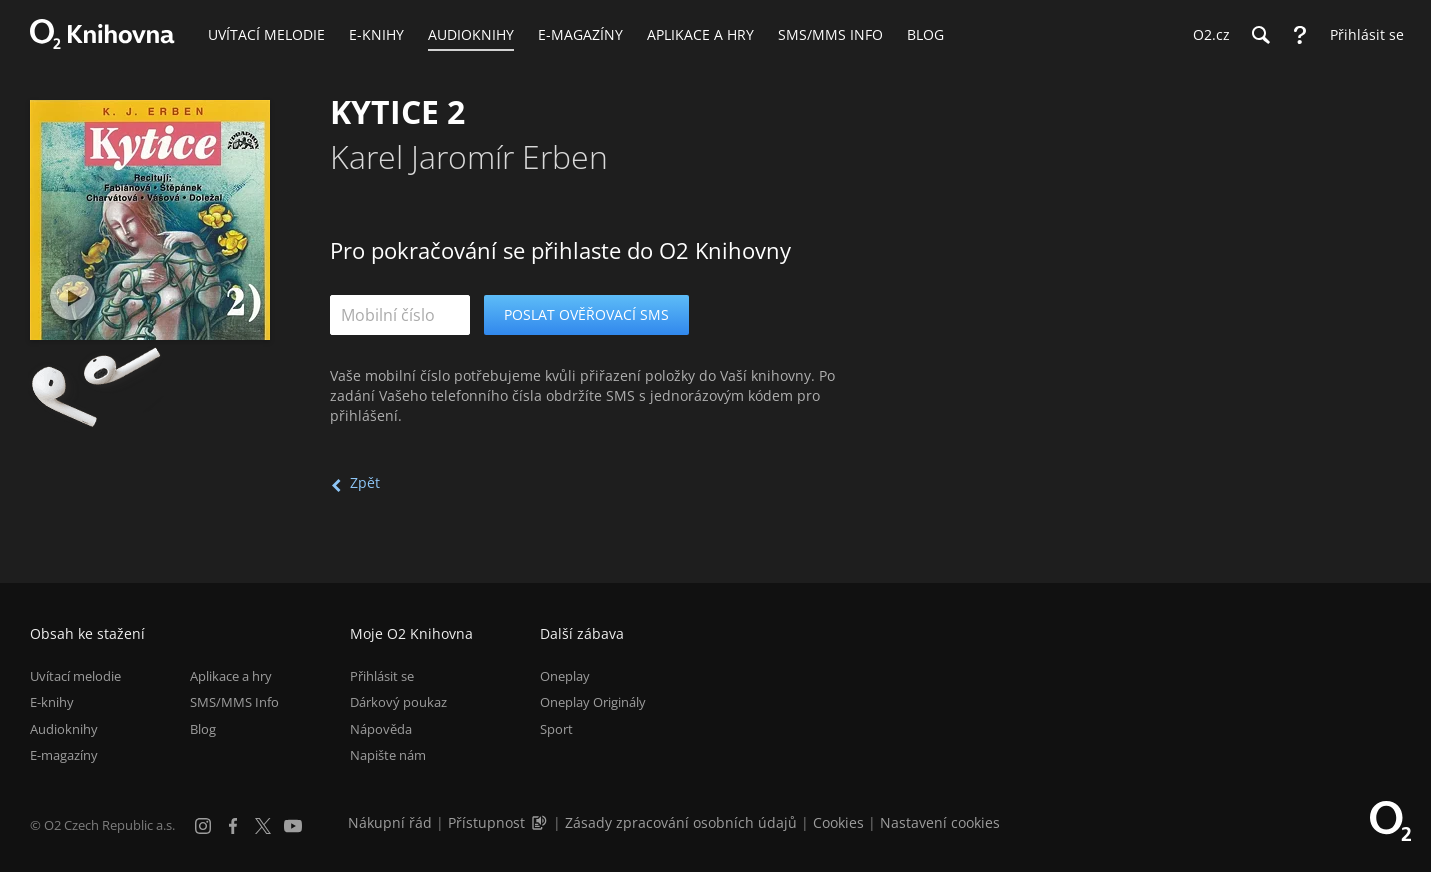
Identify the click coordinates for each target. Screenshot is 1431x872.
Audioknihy (64, 729)
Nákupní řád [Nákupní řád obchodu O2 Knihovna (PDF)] (390, 822)
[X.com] (263, 826)
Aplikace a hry (231, 676)
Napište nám (388, 755)
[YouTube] (293, 826)
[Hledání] (1260, 35)
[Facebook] (233, 826)
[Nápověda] (1300, 35)
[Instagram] (203, 826)
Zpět (365, 482)
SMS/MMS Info (234, 702)
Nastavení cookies (940, 822)
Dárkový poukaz (398, 702)
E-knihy (52, 702)
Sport (556, 729)
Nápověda (381, 729)
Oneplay (565, 676)
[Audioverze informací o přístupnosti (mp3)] (541, 822)
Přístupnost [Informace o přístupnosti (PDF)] (486, 822)
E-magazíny (64, 755)
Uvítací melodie (75, 676)
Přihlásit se (382, 676)
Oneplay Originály (593, 702)
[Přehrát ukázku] (72, 297)
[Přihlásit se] (1362, 35)
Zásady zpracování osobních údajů (681, 822)
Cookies (838, 822)
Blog (203, 729)
